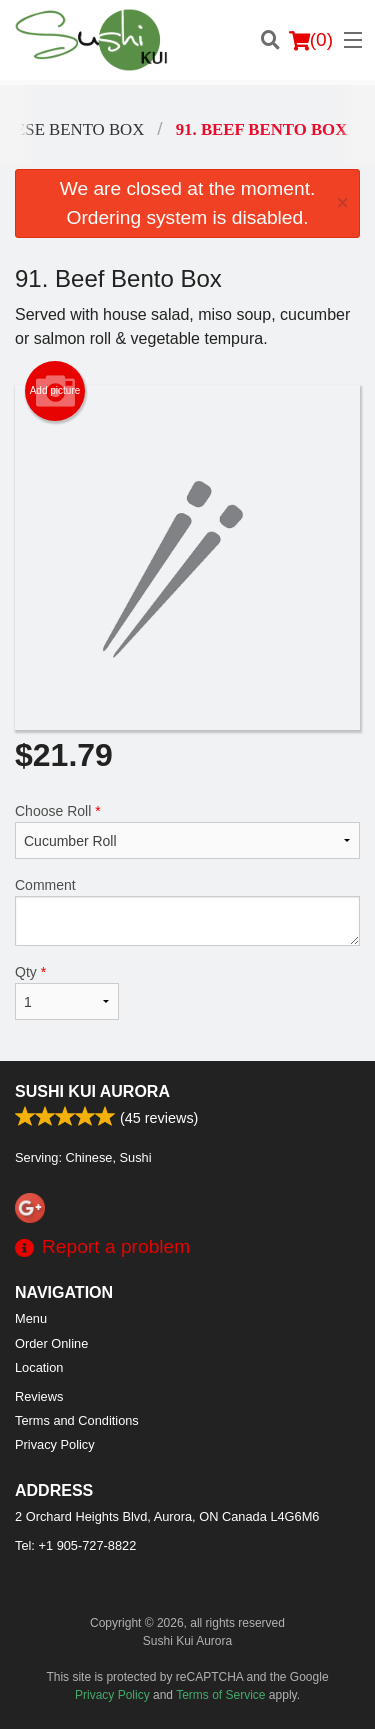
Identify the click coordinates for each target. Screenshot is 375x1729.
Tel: (75, 1545)
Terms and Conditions (77, 1420)
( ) (311, 40)
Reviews (39, 1396)
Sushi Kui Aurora (92, 1091)
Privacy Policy (55, 1444)
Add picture (55, 391)
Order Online (51, 1343)
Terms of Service (220, 1695)
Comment (187, 911)
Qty (67, 992)
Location (39, 1367)
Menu (31, 1318)
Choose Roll (187, 831)
